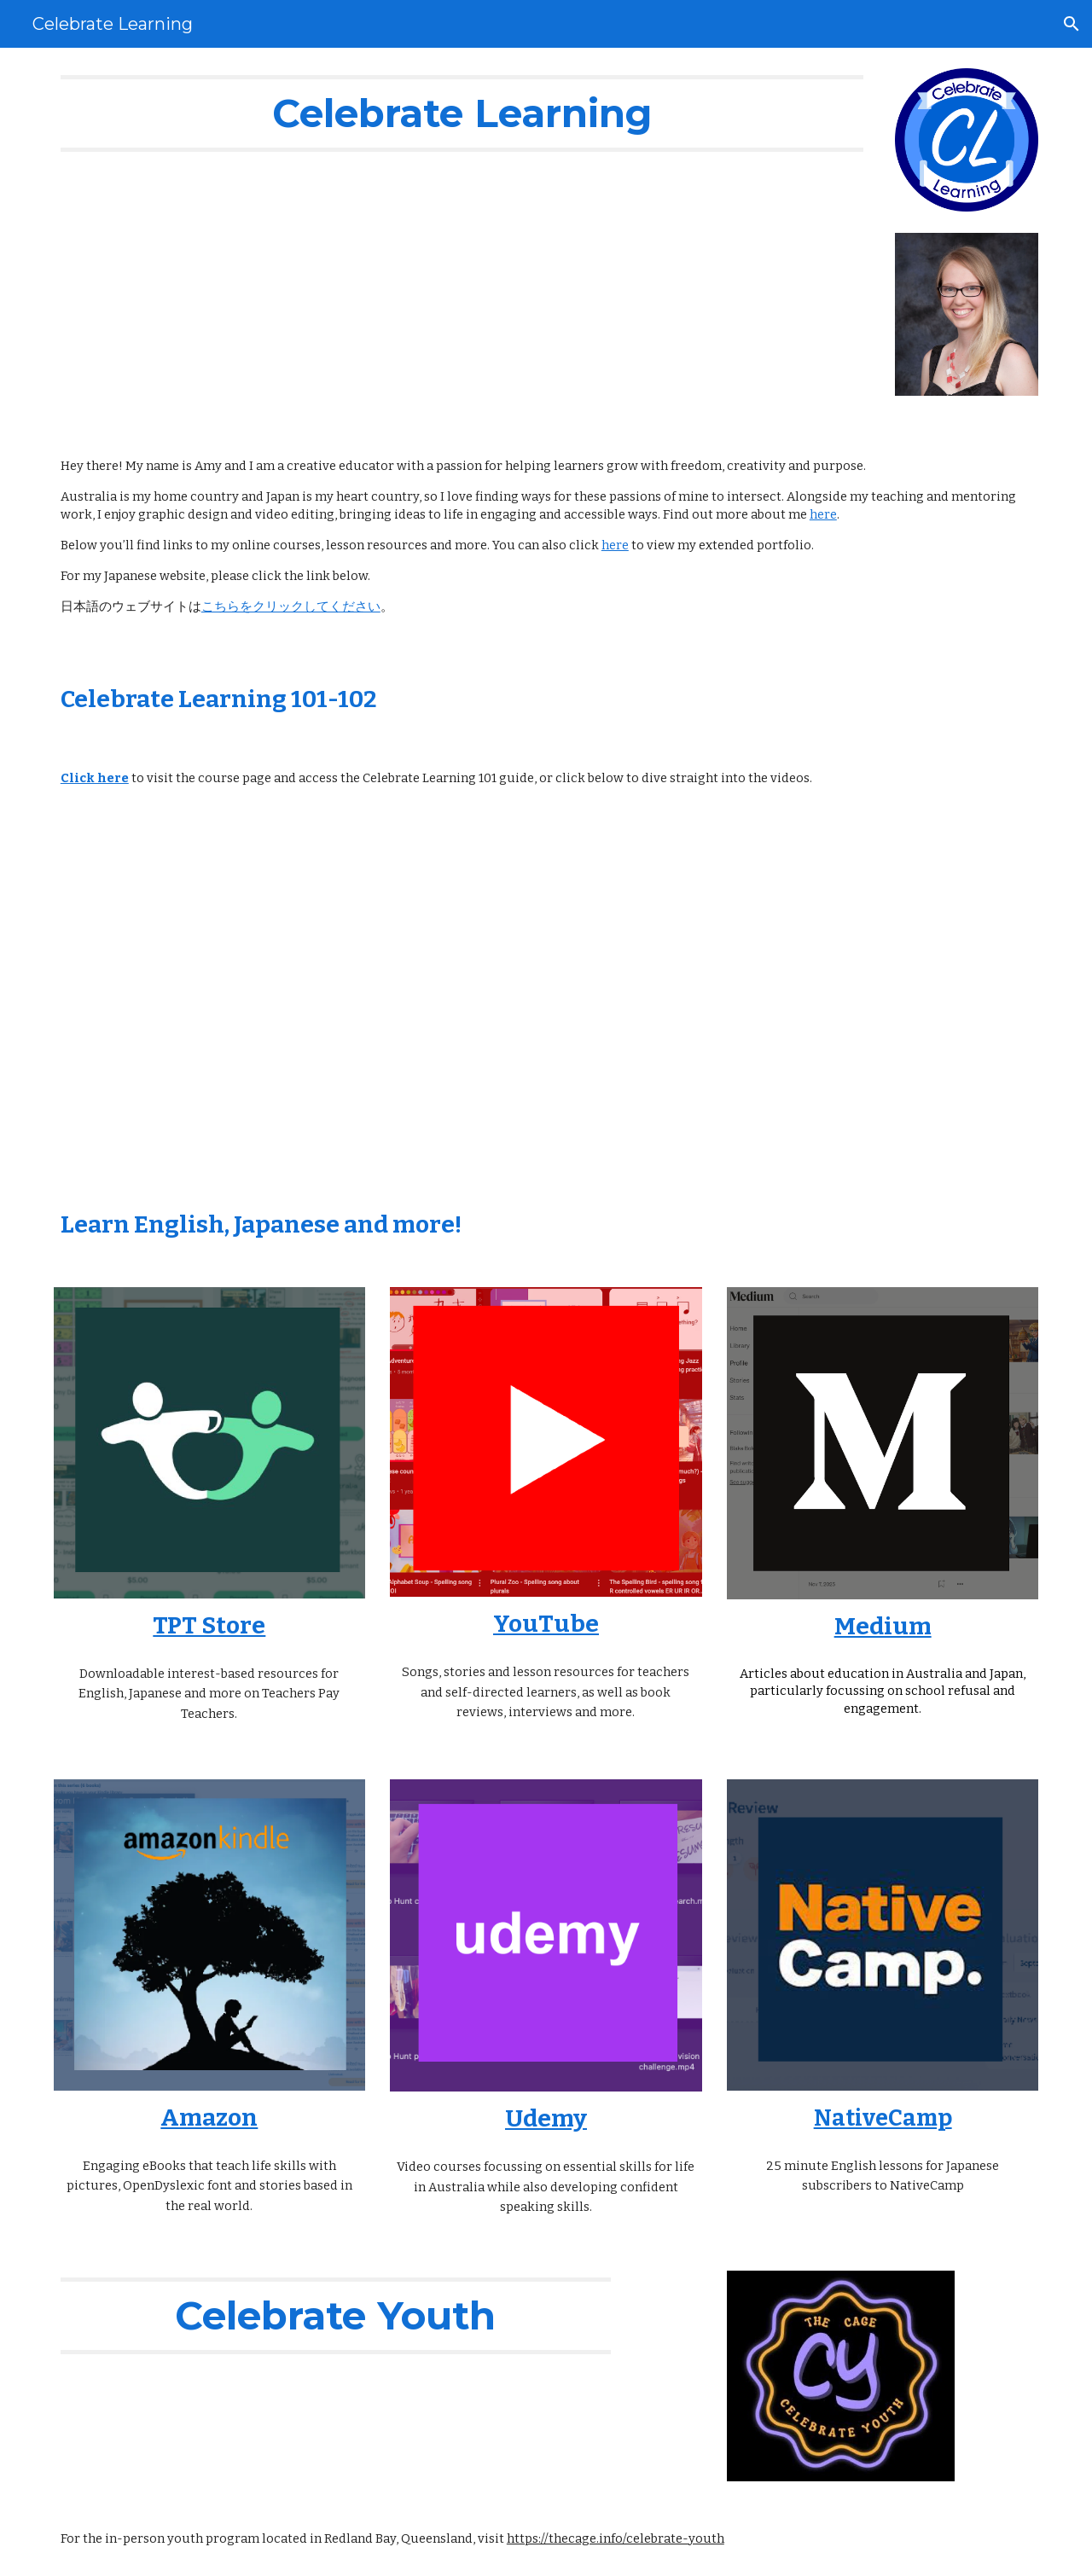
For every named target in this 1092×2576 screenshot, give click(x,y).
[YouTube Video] (293, 999)
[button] (1071, 23)
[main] (462, 113)
